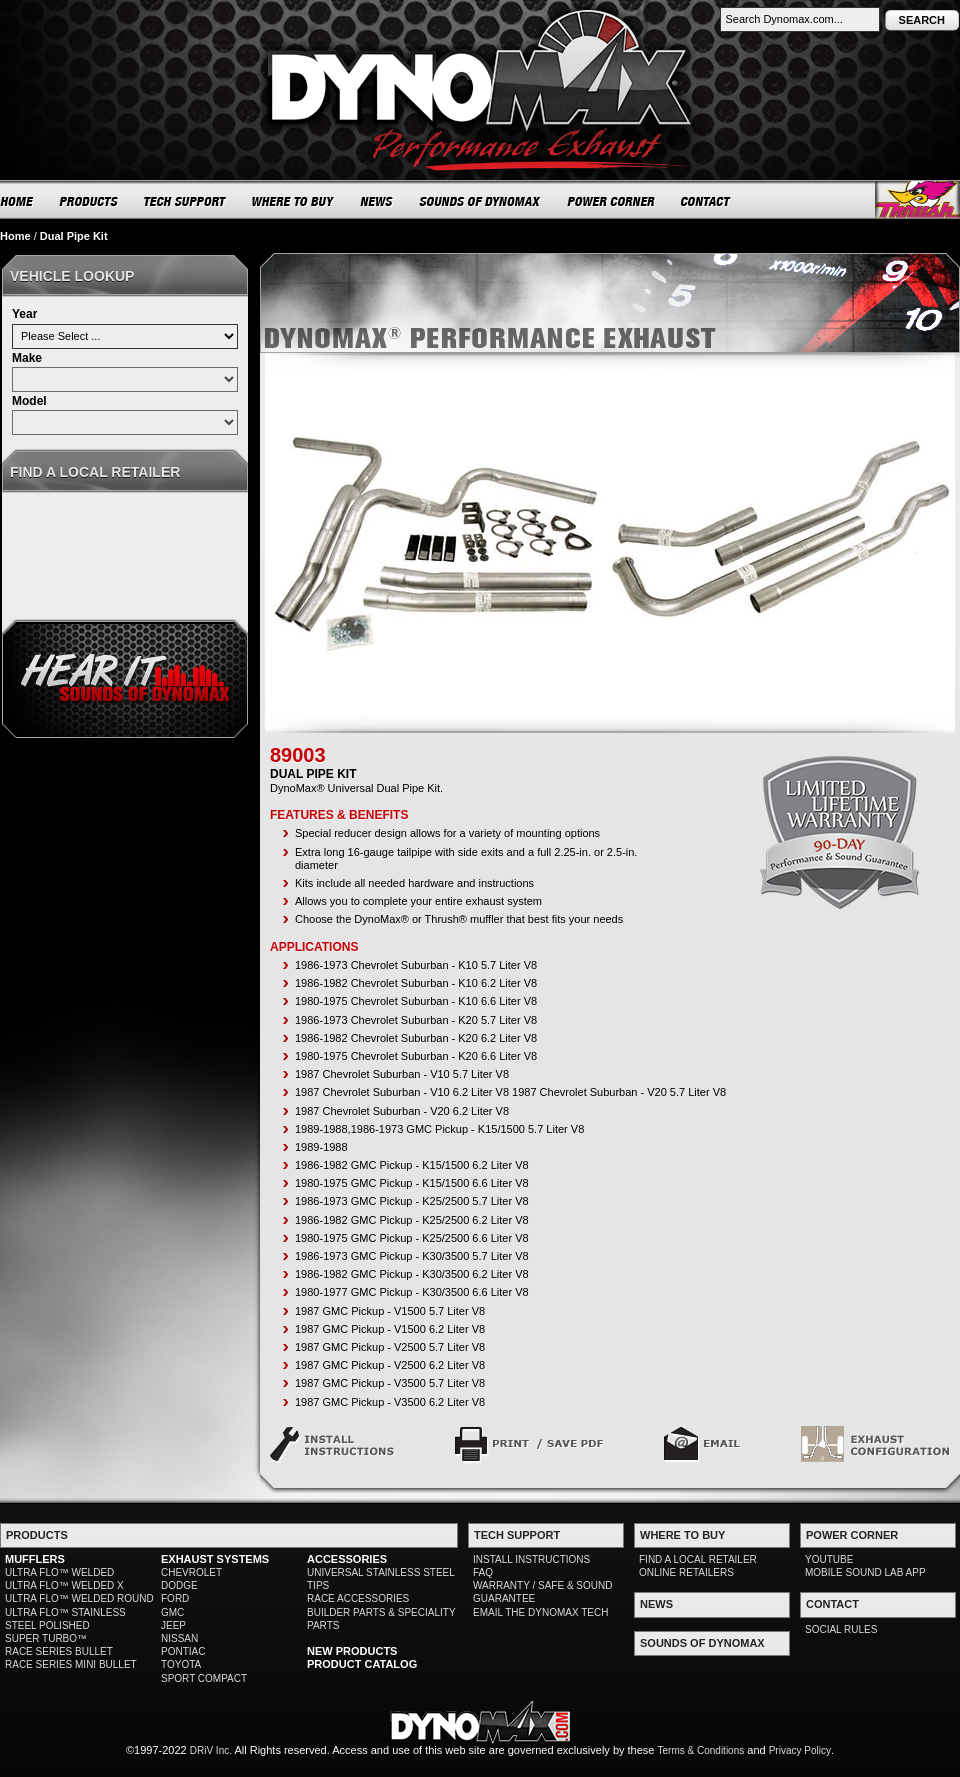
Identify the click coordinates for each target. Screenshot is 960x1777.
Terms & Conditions (701, 1750)
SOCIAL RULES (841, 1629)
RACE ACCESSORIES (358, 1598)
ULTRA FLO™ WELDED (59, 1572)
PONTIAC (183, 1651)
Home (15, 236)
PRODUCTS (89, 201)
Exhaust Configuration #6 (875, 1444)
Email (702, 1444)
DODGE (179, 1585)
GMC (172, 1612)
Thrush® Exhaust (917, 199)
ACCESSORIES (347, 1559)
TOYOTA (181, 1664)
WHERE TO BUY (293, 201)
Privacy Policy (800, 1750)
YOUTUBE (829, 1559)
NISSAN (179, 1638)
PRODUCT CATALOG (362, 1664)
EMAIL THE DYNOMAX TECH (540, 1612)
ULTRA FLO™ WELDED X (64, 1585)
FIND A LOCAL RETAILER (698, 1559)
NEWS (377, 201)
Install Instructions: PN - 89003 (332, 1444)
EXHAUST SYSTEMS (215, 1559)
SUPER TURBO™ (46, 1638)
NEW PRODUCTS (352, 1651)
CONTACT (706, 201)
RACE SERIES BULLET (59, 1651)
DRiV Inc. (211, 1750)
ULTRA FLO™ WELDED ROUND (79, 1598)
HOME (17, 201)
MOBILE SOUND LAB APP (865, 1572)
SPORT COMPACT (204, 1678)
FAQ (483, 1572)
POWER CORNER (611, 201)
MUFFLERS (35, 1559)
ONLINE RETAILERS (686, 1572)
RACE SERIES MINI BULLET (71, 1664)
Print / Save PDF (529, 1444)
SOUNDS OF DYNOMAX (480, 201)
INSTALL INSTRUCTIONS (531, 1559)
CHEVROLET (191, 1572)
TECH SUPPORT (185, 201)
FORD (175, 1598)
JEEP (173, 1625)
